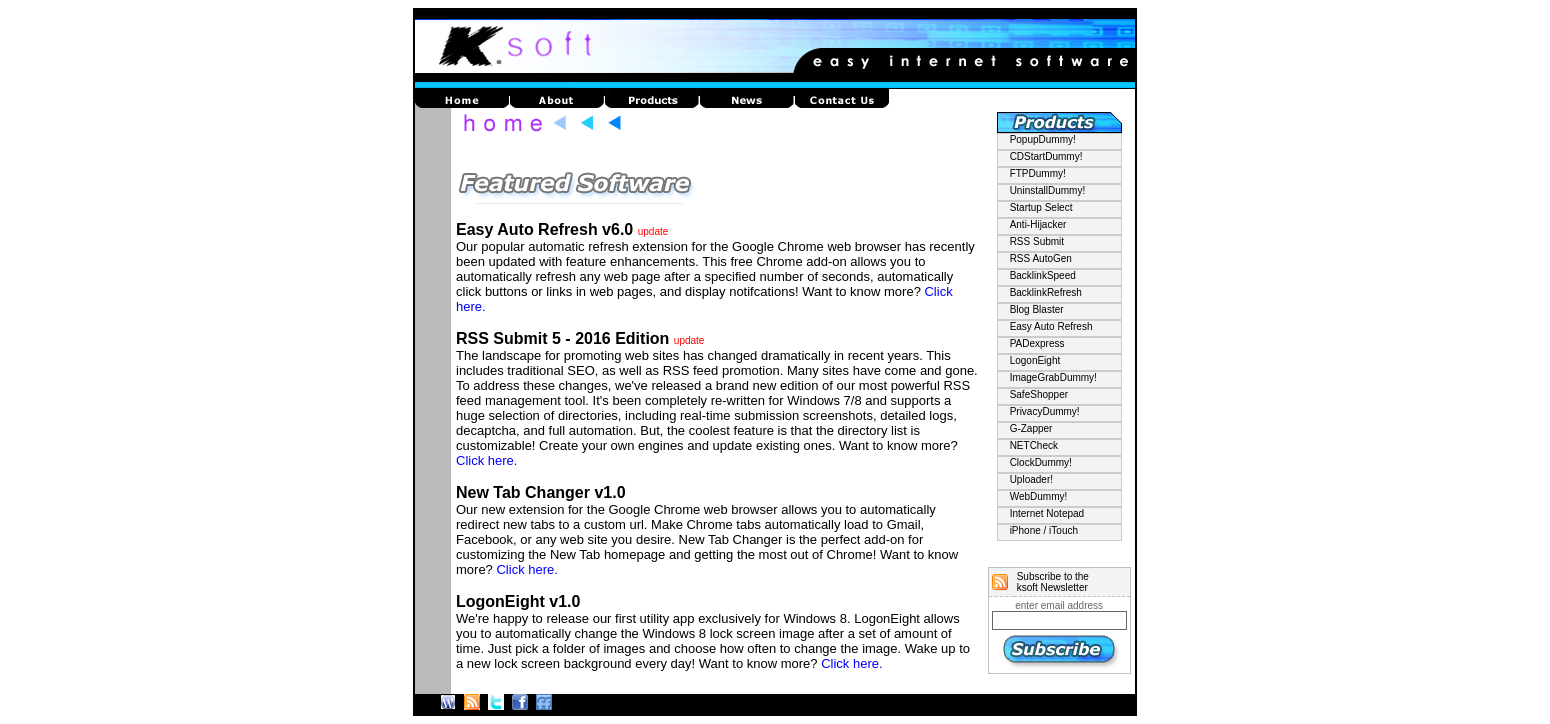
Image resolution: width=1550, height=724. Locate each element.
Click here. (486, 460)
